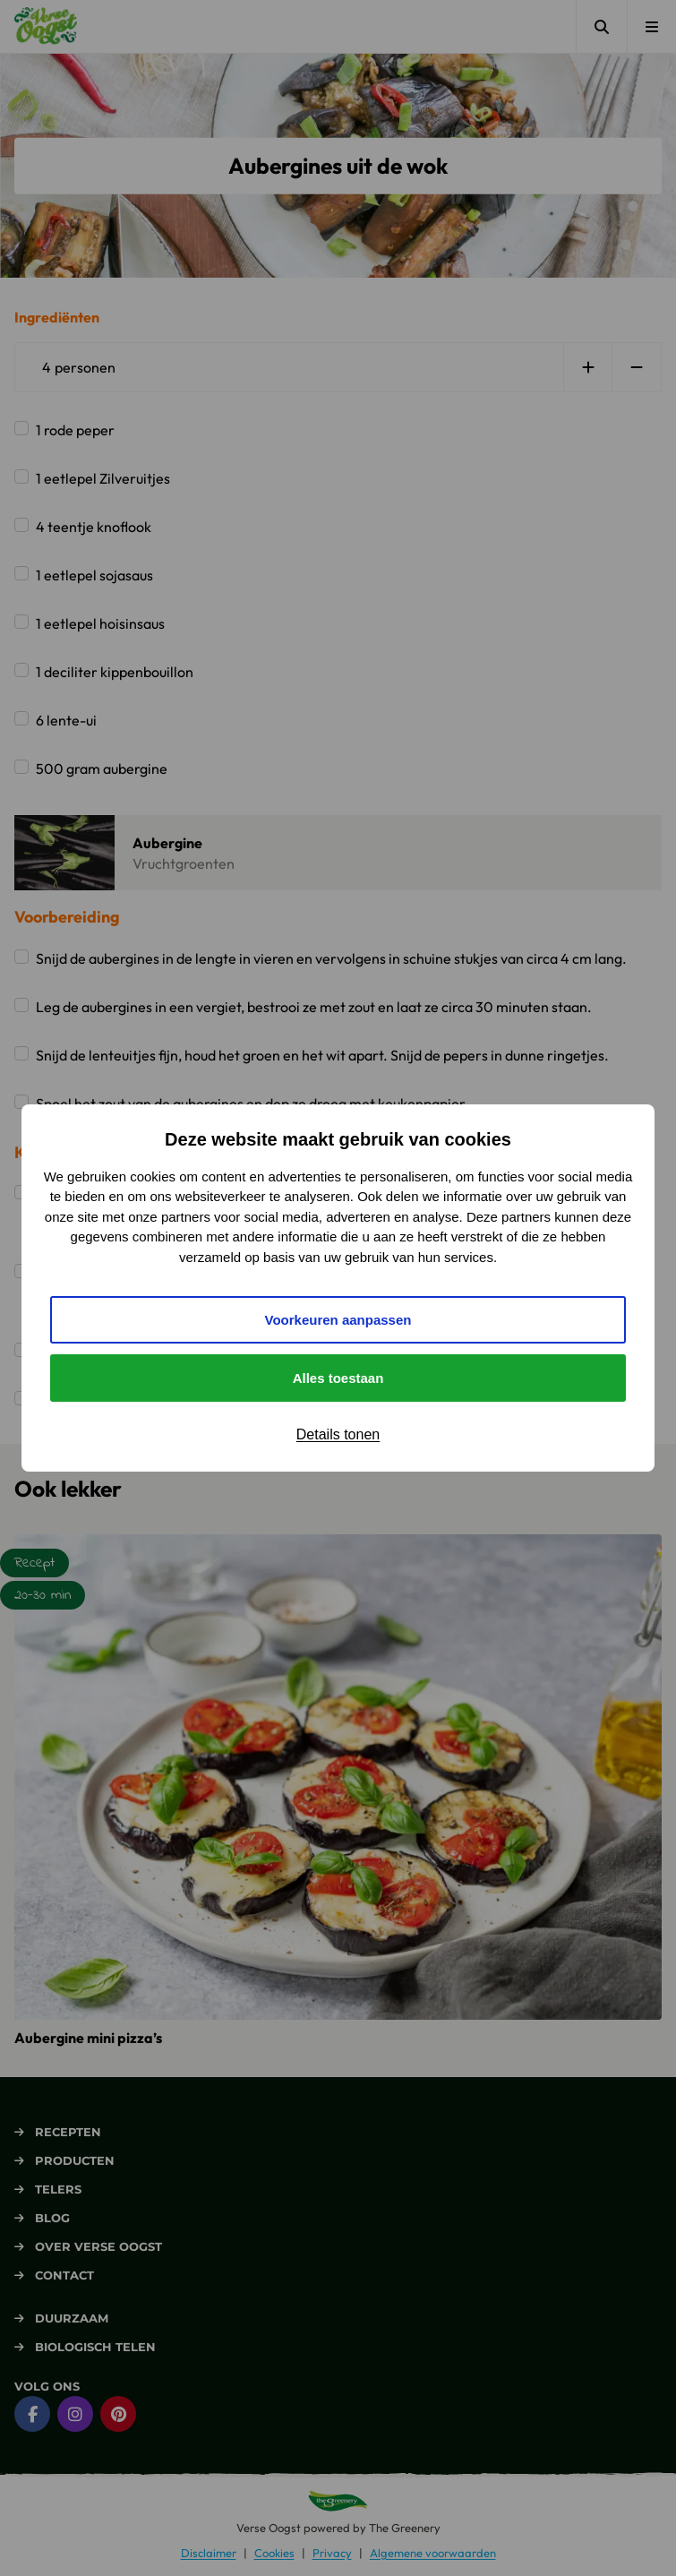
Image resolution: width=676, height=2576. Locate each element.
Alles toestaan (338, 1378)
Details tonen (338, 1434)
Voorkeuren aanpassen (338, 1319)
